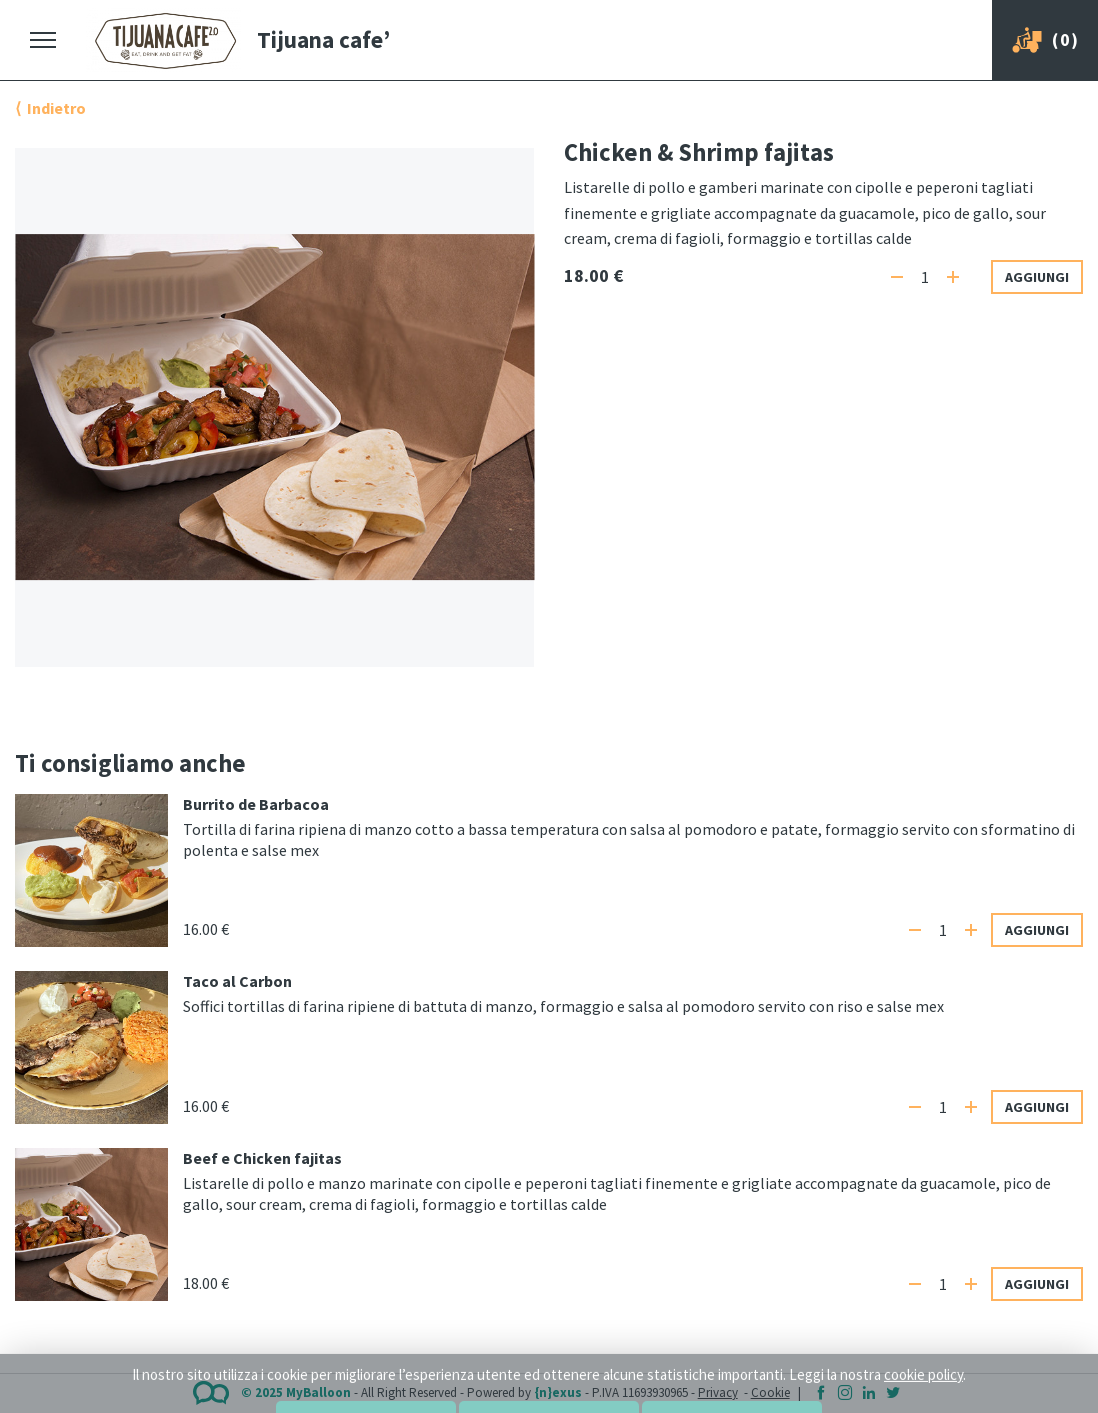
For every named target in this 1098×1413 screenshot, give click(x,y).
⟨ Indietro (50, 108)
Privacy (718, 1392)
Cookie (770, 1392)
